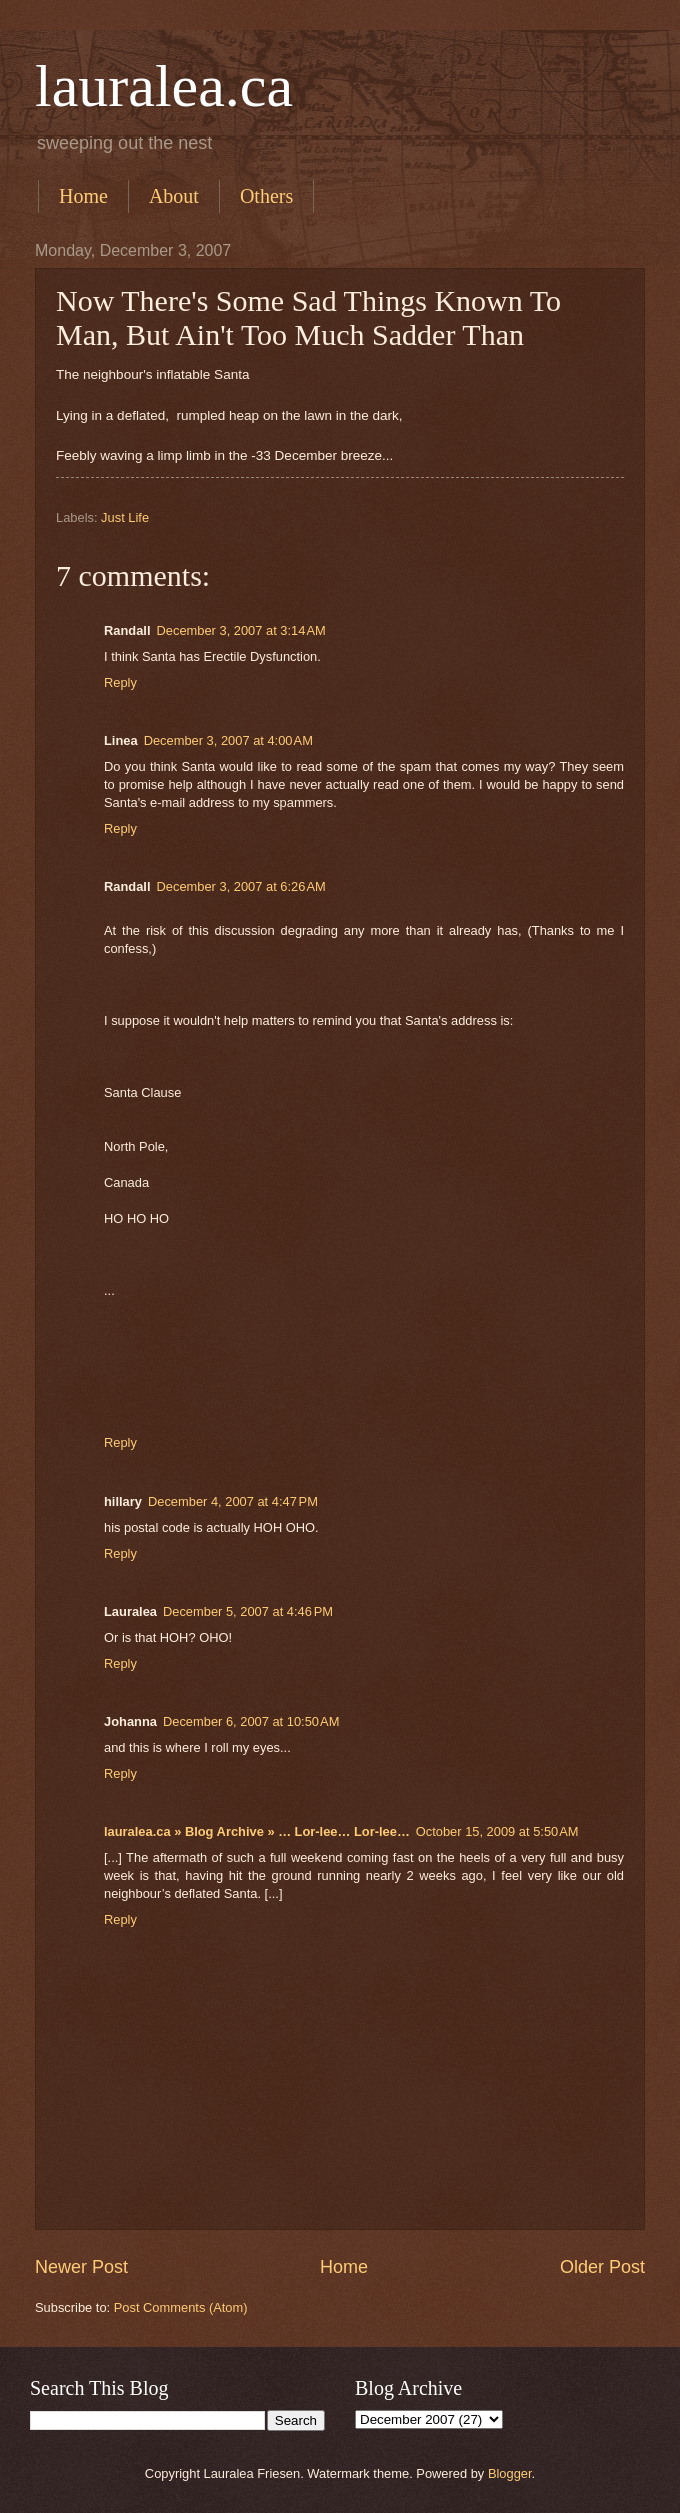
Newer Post (81, 2267)
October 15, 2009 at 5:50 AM (497, 1831)
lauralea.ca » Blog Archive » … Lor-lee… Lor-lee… (257, 1831)
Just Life (125, 517)
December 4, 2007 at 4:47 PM (233, 1501)
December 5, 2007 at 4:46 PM (248, 1611)
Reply (120, 682)
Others (266, 196)
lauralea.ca (164, 86)
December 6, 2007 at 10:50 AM (251, 1721)
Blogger (510, 2473)
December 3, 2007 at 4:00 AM (228, 740)
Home (83, 196)
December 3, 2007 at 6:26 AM (241, 886)
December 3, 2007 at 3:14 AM (241, 630)
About (174, 196)
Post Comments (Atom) (181, 2307)
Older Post (602, 2267)
